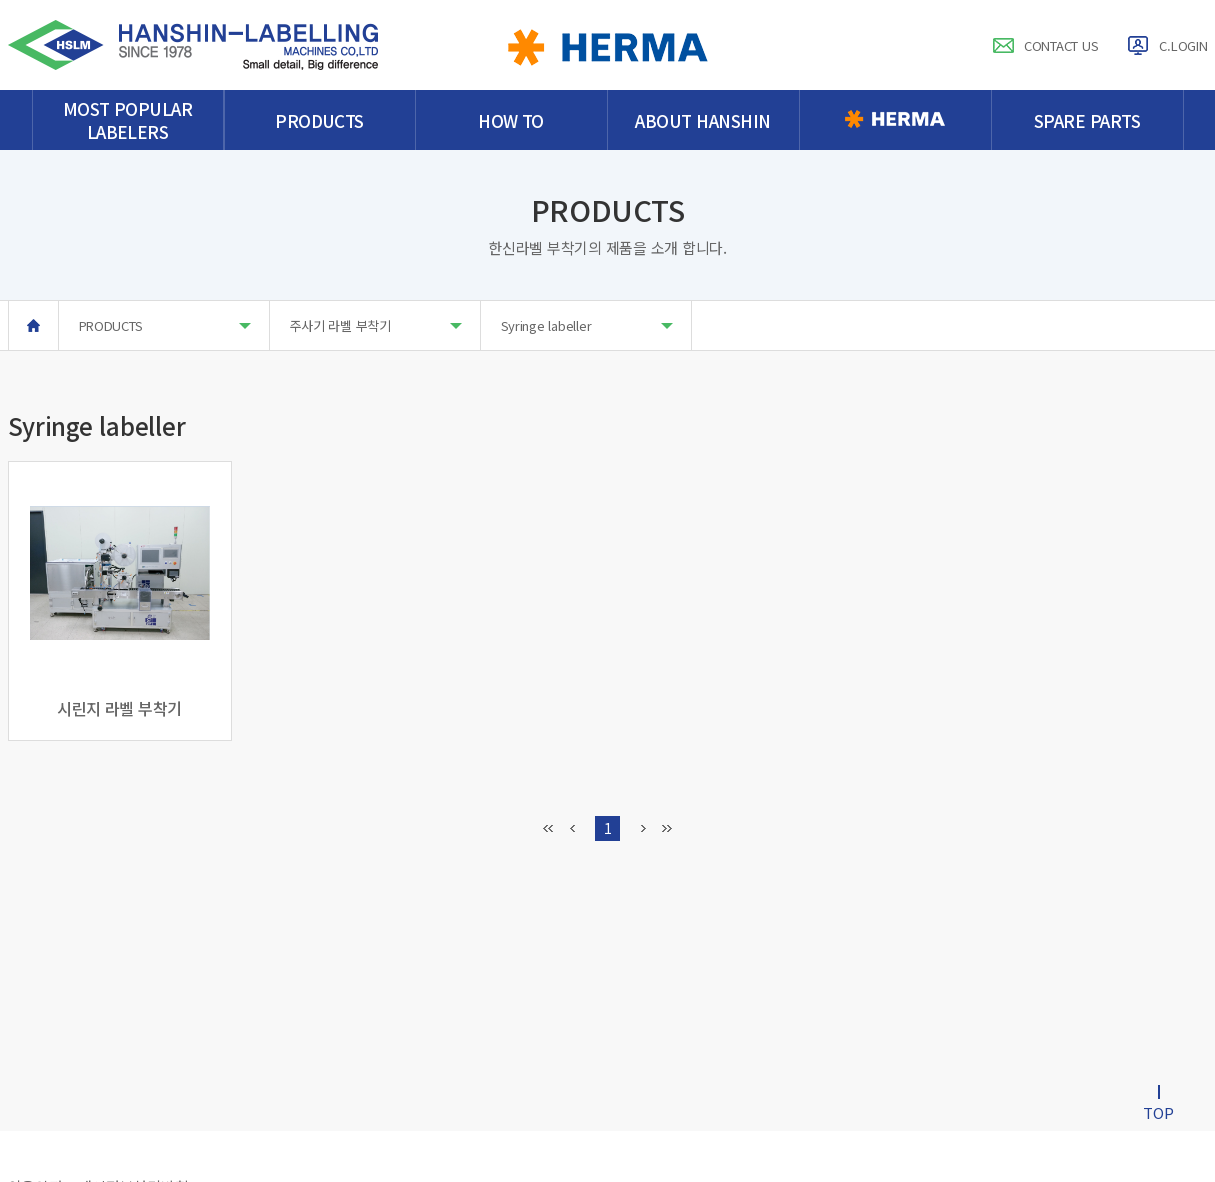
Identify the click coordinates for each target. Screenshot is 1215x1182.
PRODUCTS (165, 325)
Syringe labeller (587, 325)
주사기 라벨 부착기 (376, 325)
